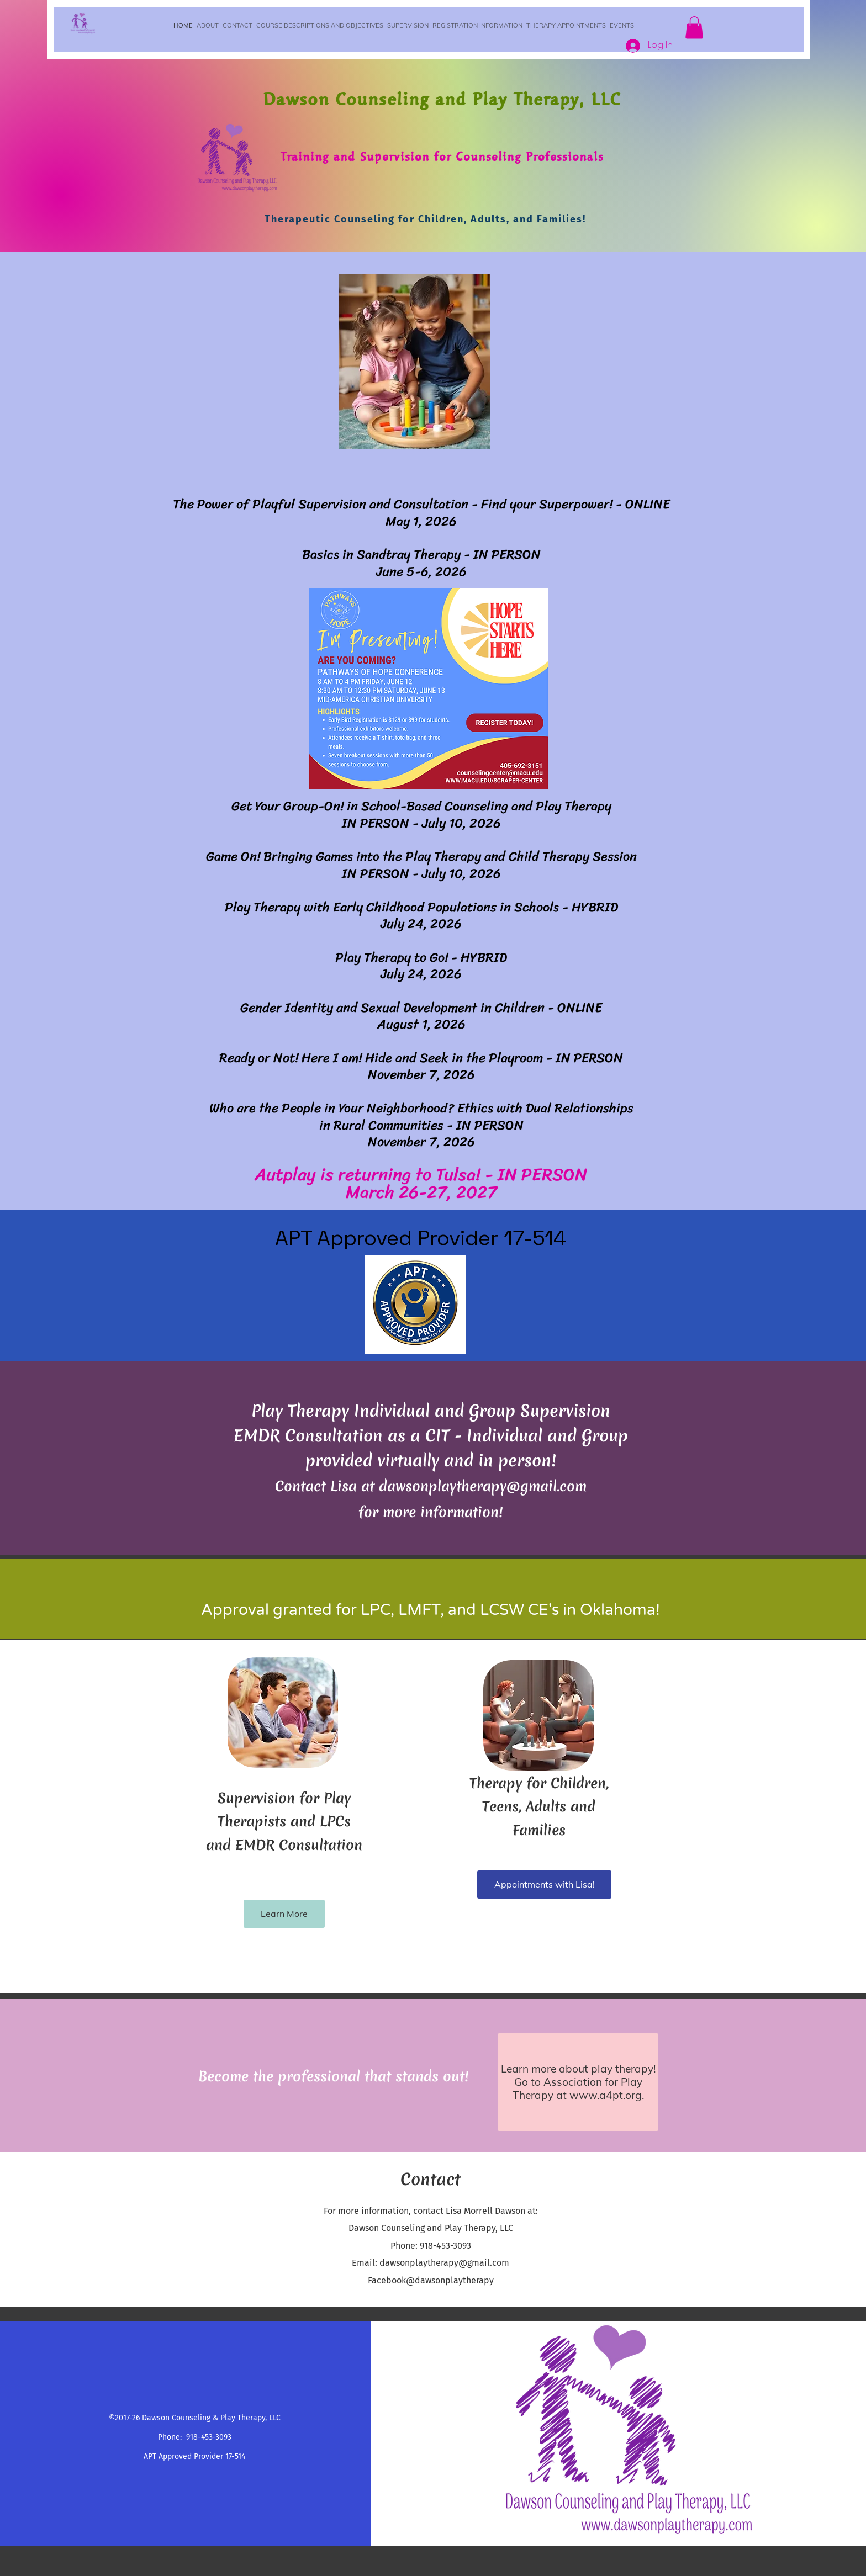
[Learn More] (284, 1914)
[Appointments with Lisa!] (544, 1884)
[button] (694, 27)
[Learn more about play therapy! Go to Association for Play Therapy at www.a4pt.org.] (578, 2082)
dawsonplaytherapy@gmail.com (483, 1486)
